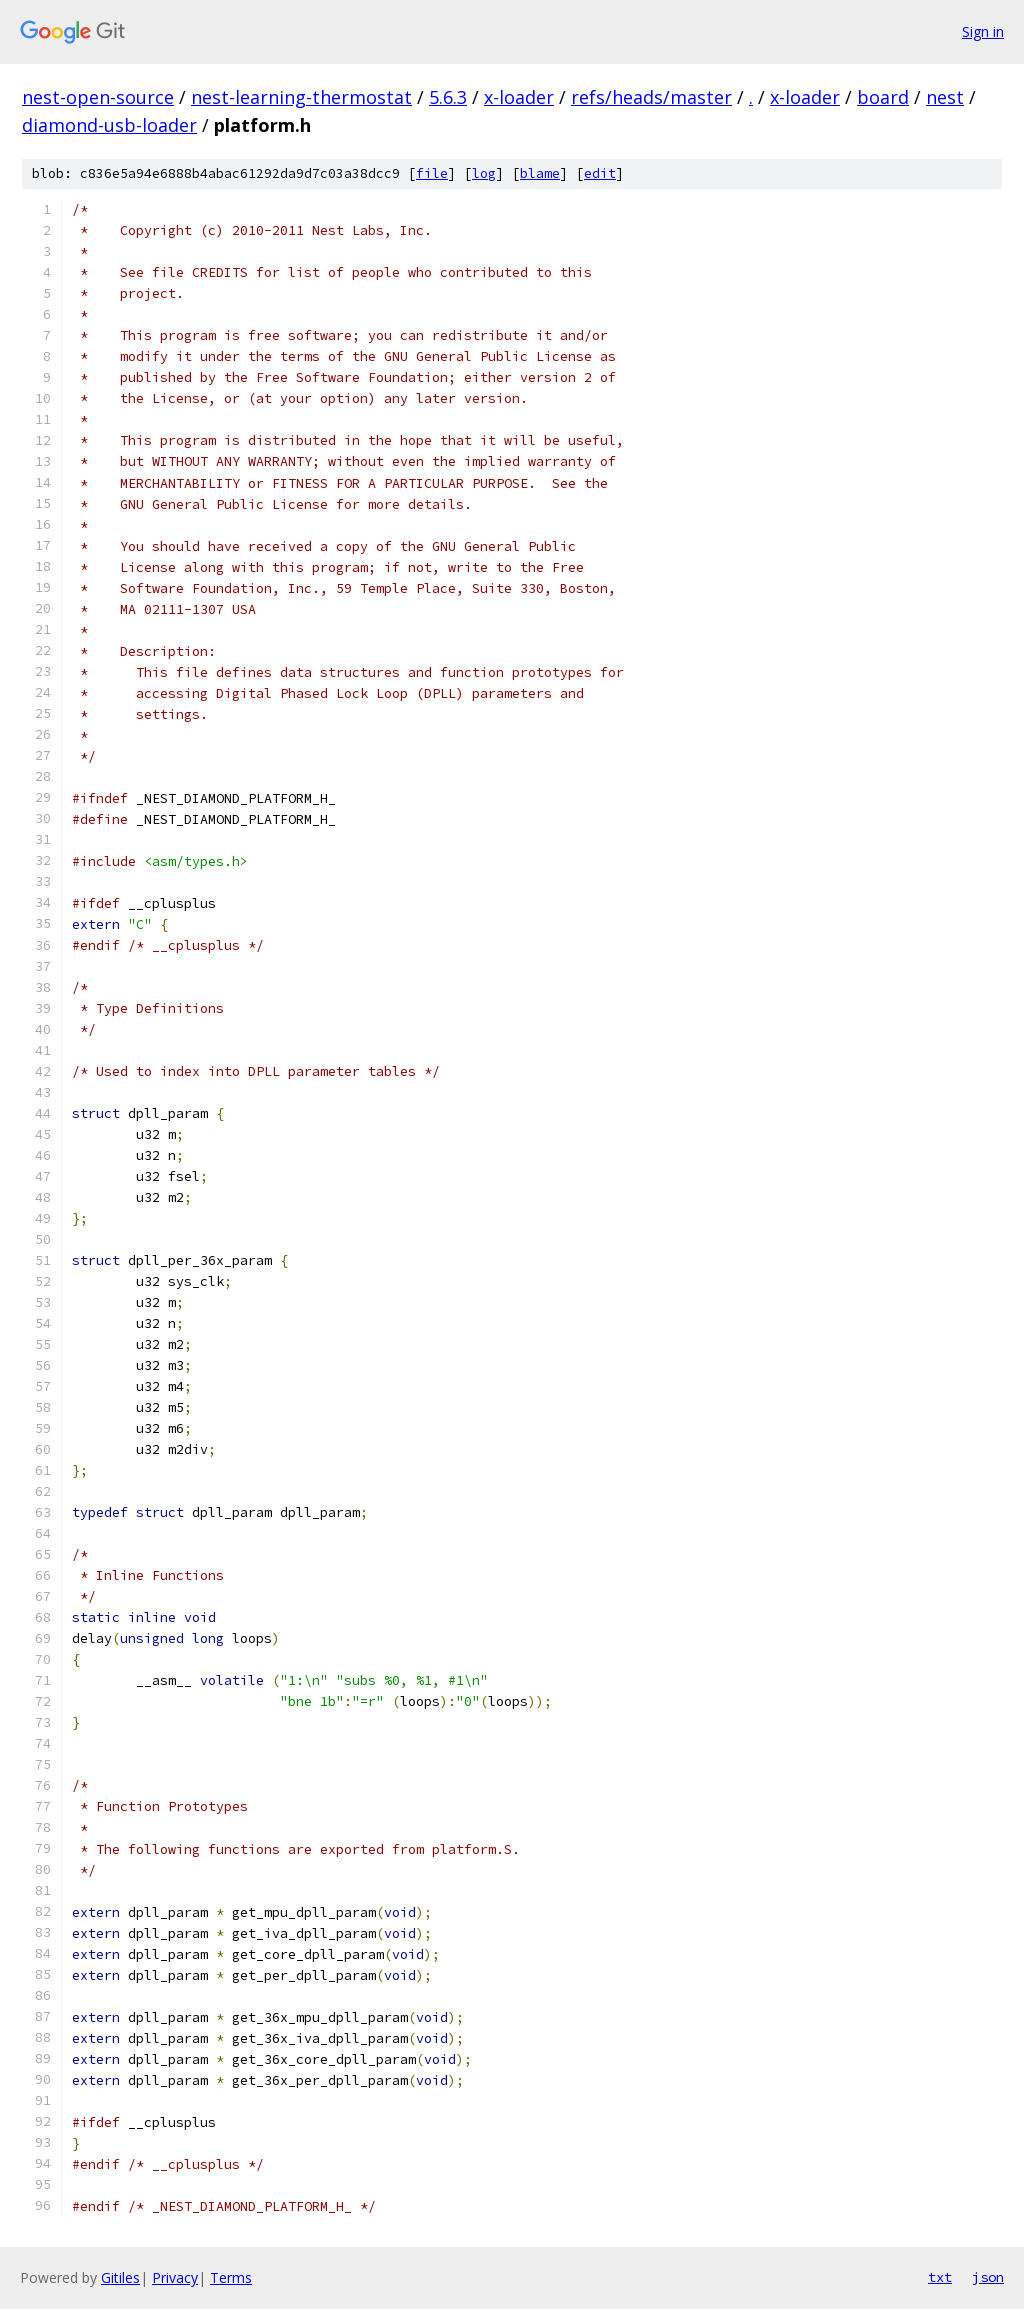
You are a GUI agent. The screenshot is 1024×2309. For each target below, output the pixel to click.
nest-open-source (98, 97)
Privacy (175, 2277)
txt (940, 2277)
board (883, 97)
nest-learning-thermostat (301, 97)
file (432, 173)
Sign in (983, 31)
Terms (231, 2277)
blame (540, 173)
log (484, 173)
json (988, 2277)
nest (945, 97)
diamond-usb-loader (109, 125)
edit (600, 173)
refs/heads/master (651, 97)
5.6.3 (448, 97)
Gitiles (120, 2277)
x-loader (519, 97)
